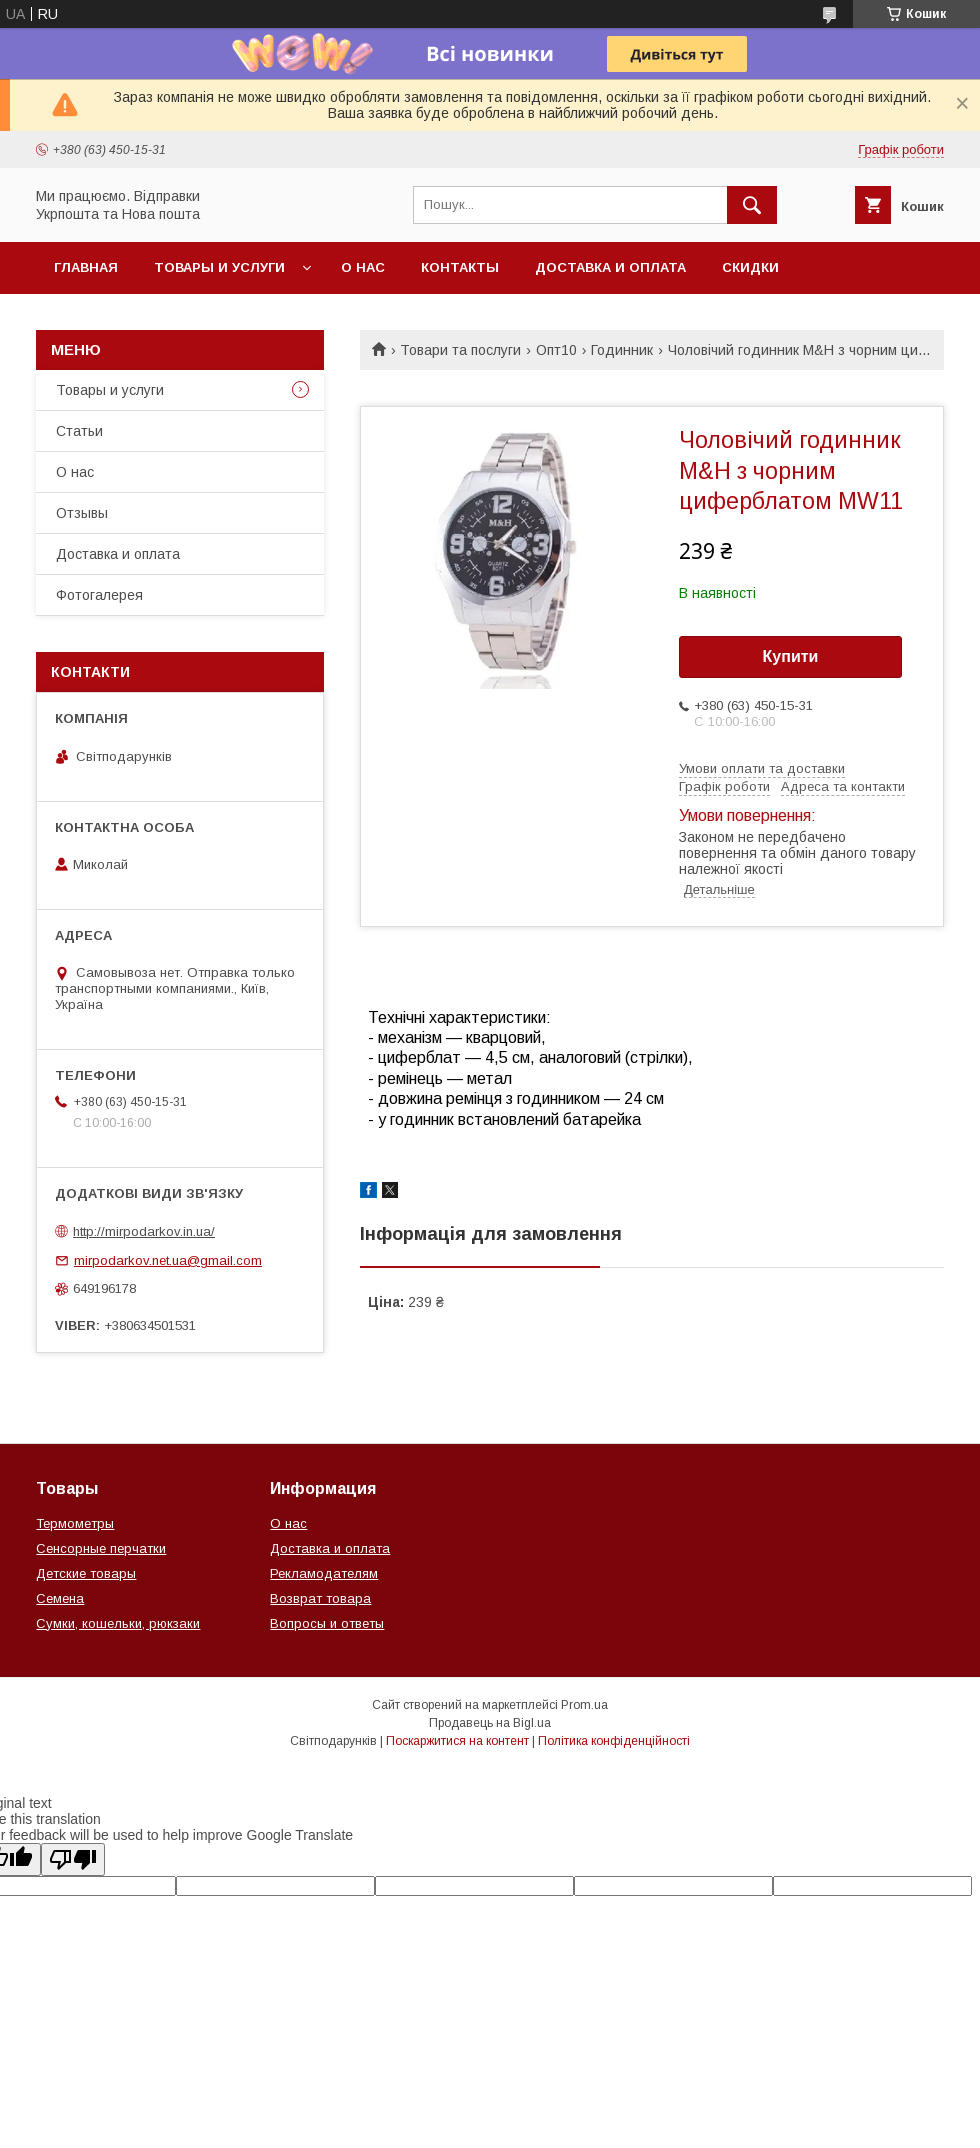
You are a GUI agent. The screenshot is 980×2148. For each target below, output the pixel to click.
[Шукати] (752, 205)
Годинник (622, 350)
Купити (791, 656)
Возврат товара (320, 1598)
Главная (86, 267)
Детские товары (86, 1573)
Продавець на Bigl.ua (490, 1723)
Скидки (750, 267)
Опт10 (556, 350)
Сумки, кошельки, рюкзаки (118, 1623)
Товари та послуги (460, 350)
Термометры (75, 1523)
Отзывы (82, 513)
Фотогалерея (99, 595)
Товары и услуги (219, 267)
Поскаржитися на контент (457, 1741)
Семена (60, 1598)
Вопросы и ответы (327, 1623)
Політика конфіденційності (614, 1741)
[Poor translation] (73, 1859)
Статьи (79, 431)
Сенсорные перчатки (101, 1548)
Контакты (460, 267)
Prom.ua (584, 1705)
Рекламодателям (324, 1573)
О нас (363, 267)
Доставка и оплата (610, 267)
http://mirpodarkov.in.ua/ (144, 1231)
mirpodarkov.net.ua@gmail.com (168, 1260)
